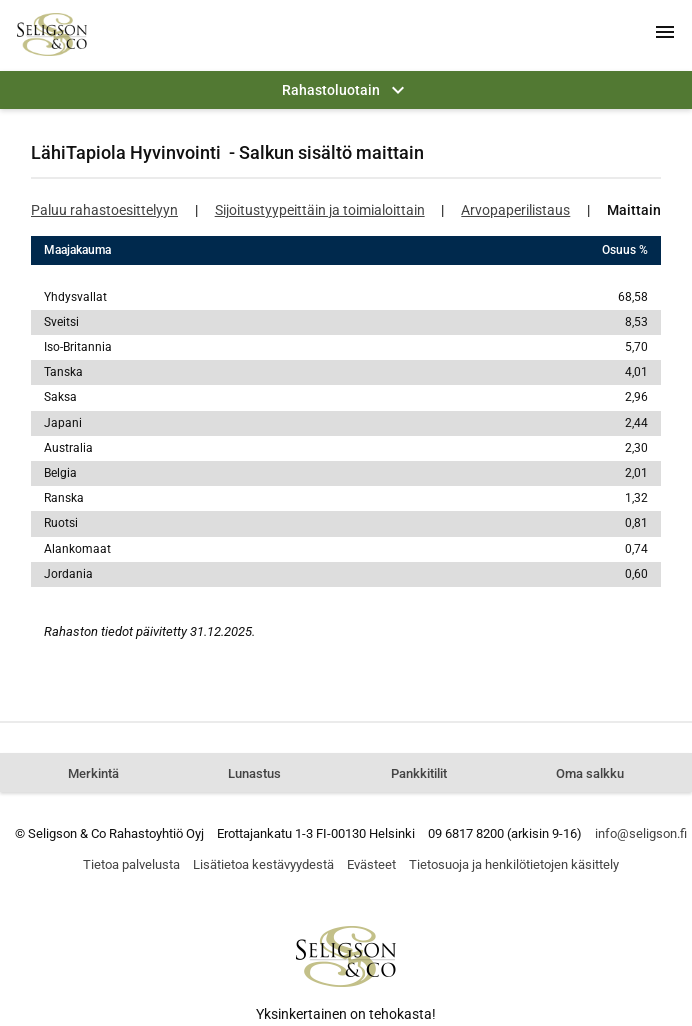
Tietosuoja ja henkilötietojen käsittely (514, 864)
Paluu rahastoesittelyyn (104, 210)
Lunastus (254, 773)
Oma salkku (590, 773)
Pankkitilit (419, 773)
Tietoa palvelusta (131, 864)
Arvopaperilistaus (515, 210)
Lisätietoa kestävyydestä (263, 864)
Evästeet (371, 864)
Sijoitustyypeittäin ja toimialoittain (320, 210)
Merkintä (93, 773)
